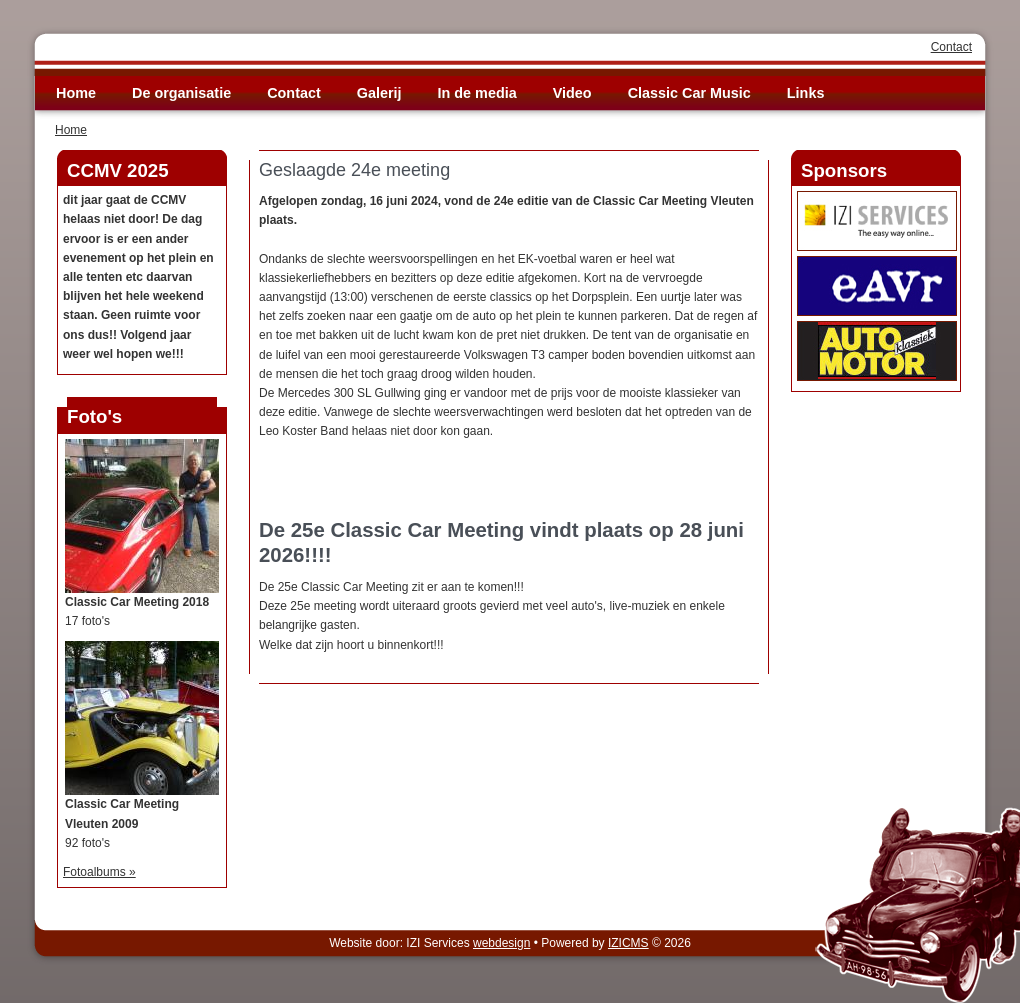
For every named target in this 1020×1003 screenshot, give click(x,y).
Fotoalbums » (99, 872)
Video (572, 93)
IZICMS (628, 943)
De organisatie (181, 93)
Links (806, 93)
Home (76, 93)
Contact (951, 47)
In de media (477, 93)
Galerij (379, 93)
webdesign (501, 943)
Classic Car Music (689, 93)
